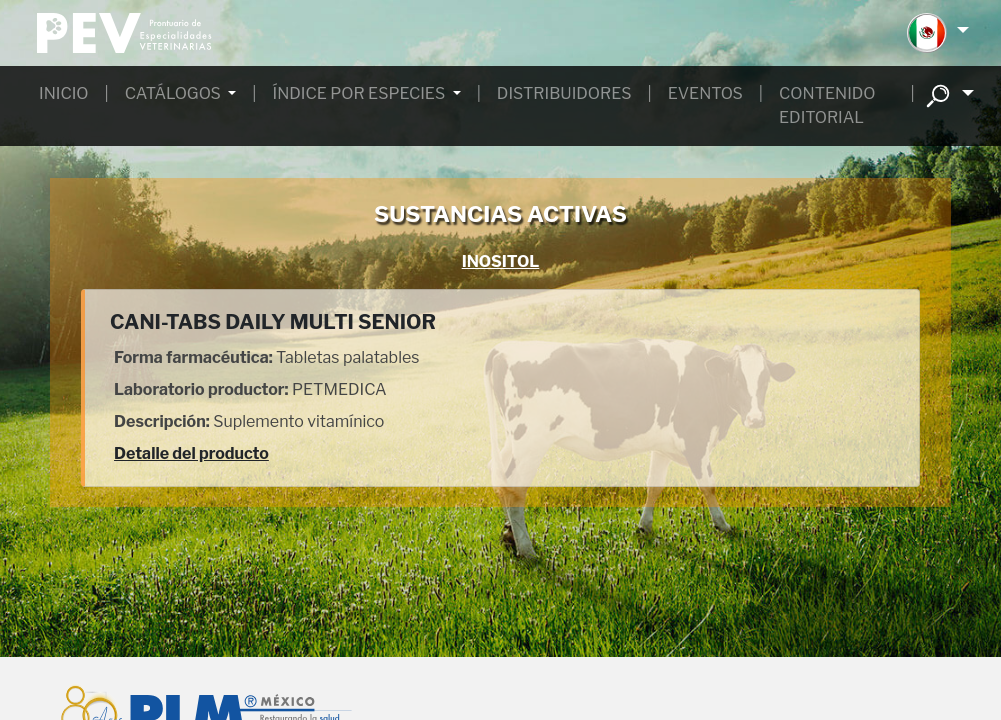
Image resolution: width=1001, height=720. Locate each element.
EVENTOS (705, 93)
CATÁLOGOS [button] (175, 93)
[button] (937, 33)
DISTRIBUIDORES (564, 93)
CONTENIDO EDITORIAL (827, 105)
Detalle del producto (191, 453)
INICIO (64, 93)
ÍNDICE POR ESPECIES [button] (361, 93)
